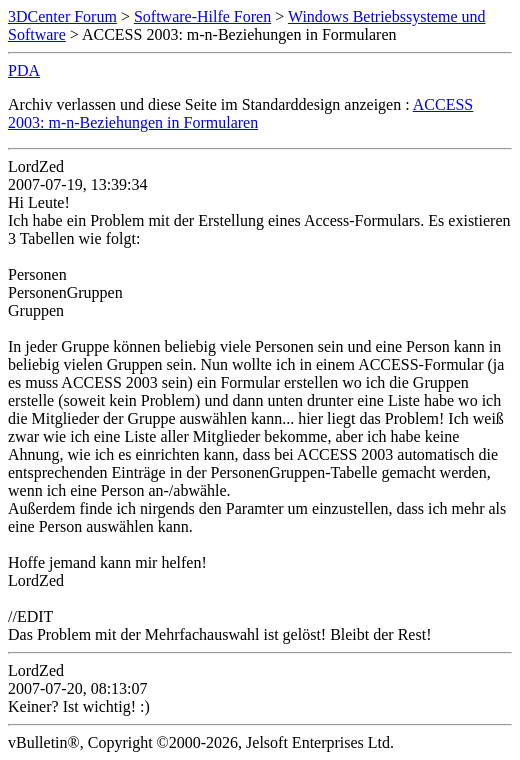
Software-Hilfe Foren (202, 16)
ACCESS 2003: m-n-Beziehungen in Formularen (240, 113)
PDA (24, 70)
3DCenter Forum (62, 16)
